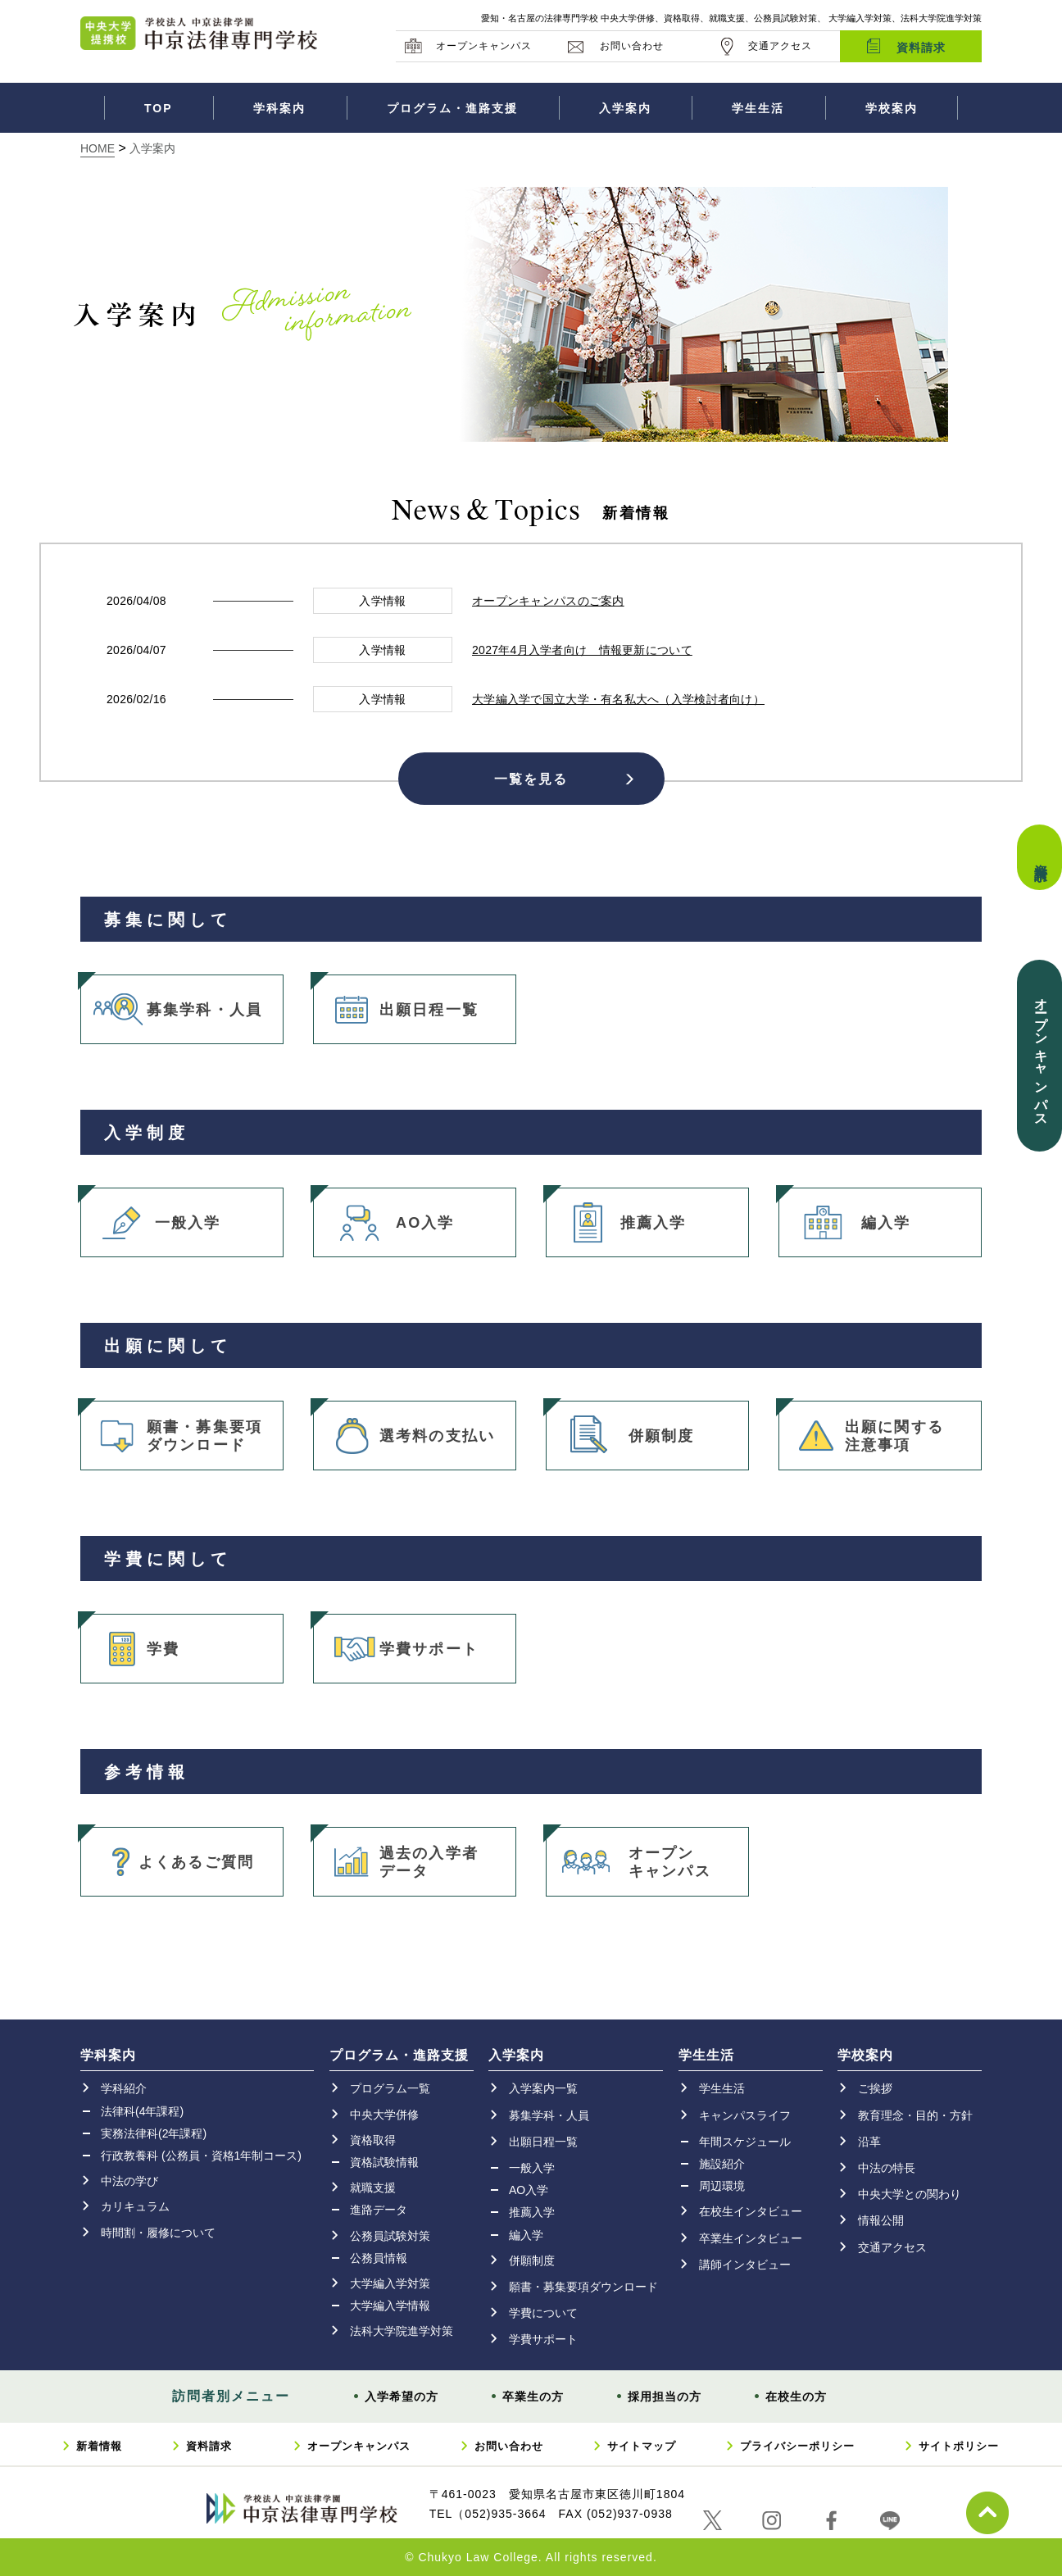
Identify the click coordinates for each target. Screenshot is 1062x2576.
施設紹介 (722, 2163)
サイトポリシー (959, 2446)
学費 (163, 1649)
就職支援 (373, 2187)
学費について (543, 2312)
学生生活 (758, 108)
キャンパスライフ (745, 2115)
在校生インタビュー (750, 2211)
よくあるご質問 (196, 1862)
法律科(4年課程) (142, 2111)
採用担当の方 (664, 2396)
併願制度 (662, 1436)
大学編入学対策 (390, 2283)
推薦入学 (653, 1223)
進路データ (378, 2209)
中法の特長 (886, 2167)
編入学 (885, 1223)
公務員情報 (378, 2258)
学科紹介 (124, 2088)
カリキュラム (135, 2206)
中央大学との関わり (909, 2194)
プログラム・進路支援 (452, 108)
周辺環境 (722, 2185)
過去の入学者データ (429, 1862)
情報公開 (881, 2220)
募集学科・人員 (204, 1010)
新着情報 (99, 2446)
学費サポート (429, 1649)
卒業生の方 (533, 2396)
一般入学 (188, 1223)
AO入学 (425, 1223)
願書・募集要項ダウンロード (204, 1436)
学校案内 (891, 108)
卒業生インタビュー (750, 2238)
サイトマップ (641, 2446)
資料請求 (921, 47)
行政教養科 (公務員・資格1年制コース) (201, 2155)
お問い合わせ (632, 46)
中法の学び (129, 2181)
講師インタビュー (745, 2264)
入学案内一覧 (543, 2088)
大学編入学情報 (390, 2305)
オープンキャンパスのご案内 (548, 600)
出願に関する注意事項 (894, 1436)
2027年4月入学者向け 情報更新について (582, 649)
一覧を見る (531, 778)
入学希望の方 (401, 2396)
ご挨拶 (875, 2088)
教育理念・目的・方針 (915, 2115)
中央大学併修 (384, 2114)
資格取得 (373, 2140)
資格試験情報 (384, 2162)
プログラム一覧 (390, 2088)
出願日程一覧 (429, 1010)
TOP (158, 108)
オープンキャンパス (484, 46)
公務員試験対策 (390, 2235)
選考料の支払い (437, 1436)
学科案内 (279, 108)
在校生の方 (796, 2396)
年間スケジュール (745, 2141)
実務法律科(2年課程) (153, 2133)
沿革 (869, 2141)
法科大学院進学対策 (401, 2330)
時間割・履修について (158, 2232)
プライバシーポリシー (797, 2446)
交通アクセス (780, 46)
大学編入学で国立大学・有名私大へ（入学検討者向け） (618, 699)
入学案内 (625, 108)
